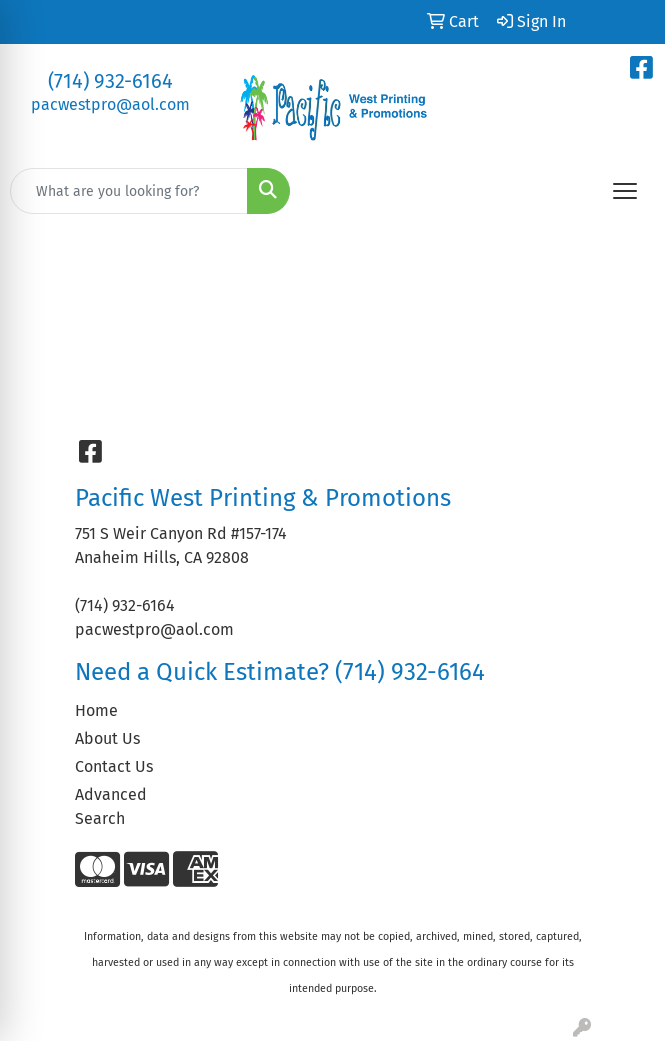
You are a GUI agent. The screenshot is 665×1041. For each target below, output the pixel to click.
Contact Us (114, 766)
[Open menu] (625, 191)
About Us (107, 738)
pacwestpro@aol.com (110, 104)
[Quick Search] (129, 191)
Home (96, 710)
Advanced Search (111, 806)
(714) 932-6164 (110, 81)
